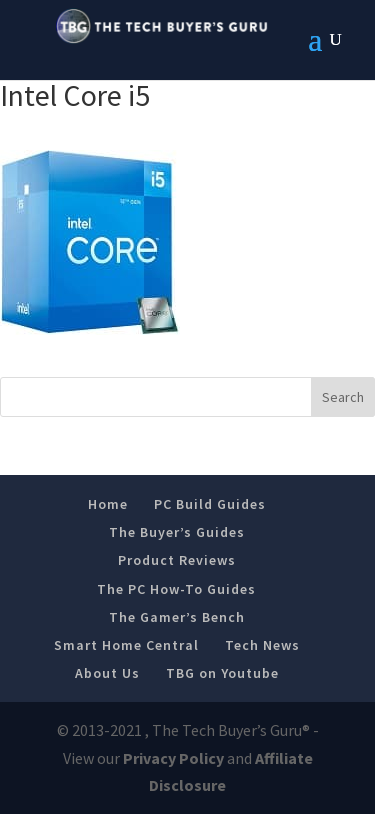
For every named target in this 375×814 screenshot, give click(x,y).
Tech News (262, 645)
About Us (107, 673)
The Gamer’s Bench (177, 617)
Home (108, 504)
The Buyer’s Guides (177, 532)
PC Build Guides (210, 504)
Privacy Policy (173, 758)
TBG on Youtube (222, 673)
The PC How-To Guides (176, 589)
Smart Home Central (126, 645)
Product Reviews (177, 560)
